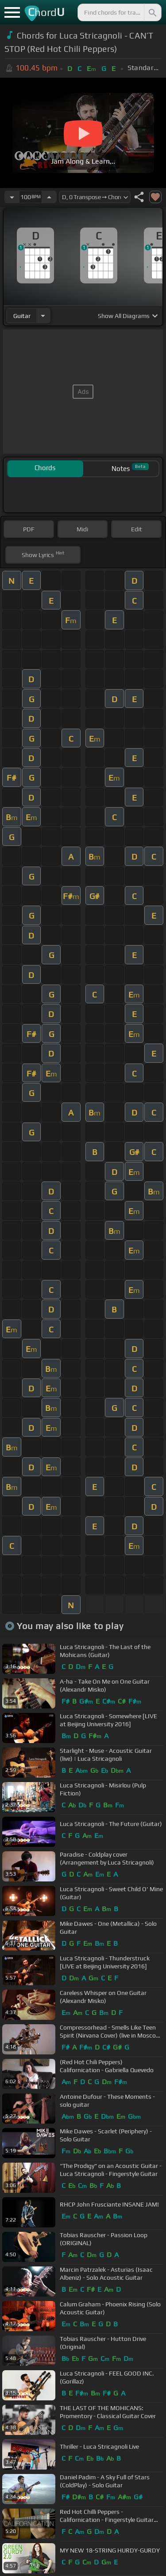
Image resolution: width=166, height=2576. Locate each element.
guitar (22, 315)
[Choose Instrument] (43, 315)
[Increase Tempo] (49, 197)
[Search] (152, 12)
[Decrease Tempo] (11, 197)
